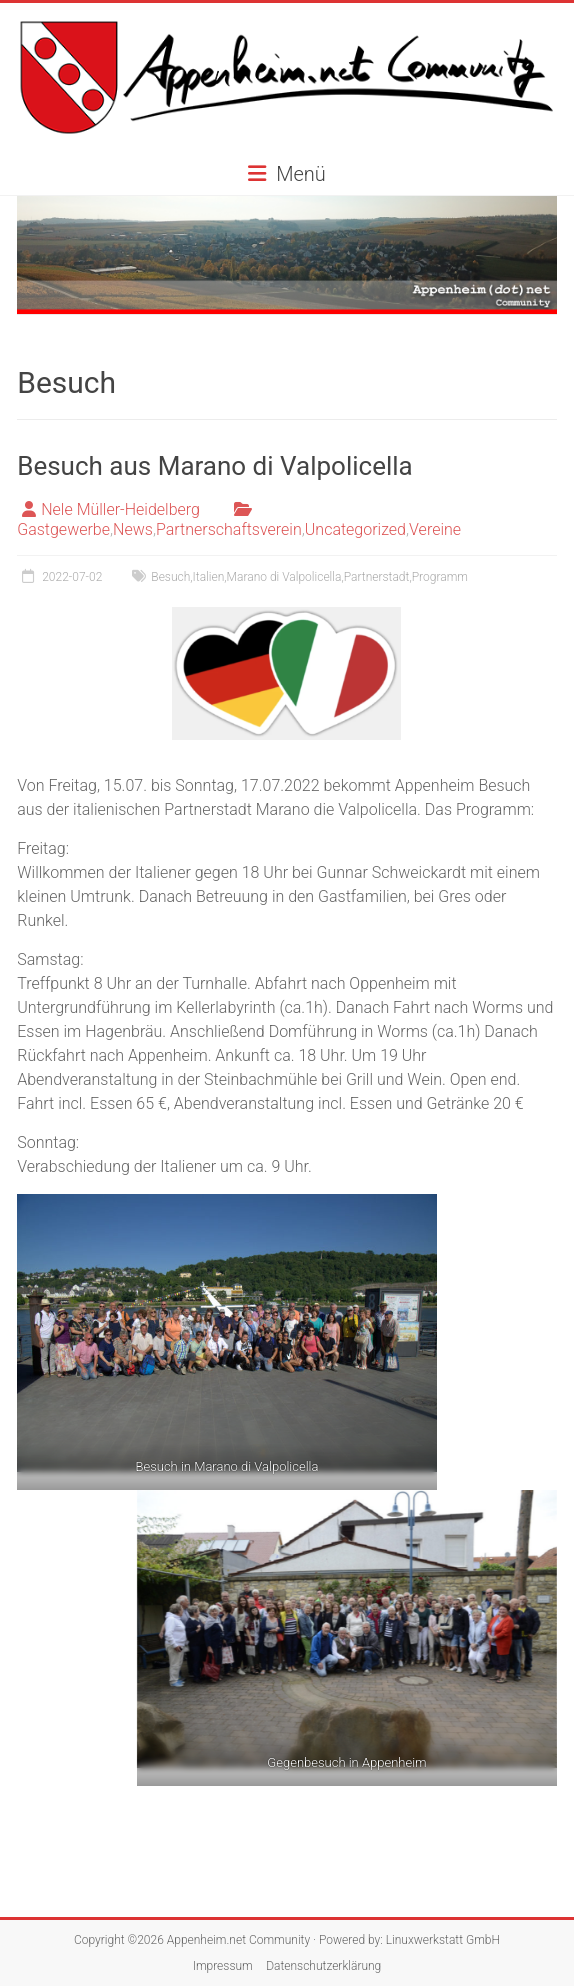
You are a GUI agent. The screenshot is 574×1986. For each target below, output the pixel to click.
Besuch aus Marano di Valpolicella (215, 466)
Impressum (223, 1966)
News (133, 529)
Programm (440, 577)
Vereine (435, 529)
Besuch (170, 577)
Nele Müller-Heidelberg (120, 509)
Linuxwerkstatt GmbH (443, 1940)
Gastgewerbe (63, 529)
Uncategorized (355, 529)
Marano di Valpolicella (284, 577)
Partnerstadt (377, 577)
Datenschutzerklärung (323, 1966)
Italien (209, 577)
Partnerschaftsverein (229, 529)
